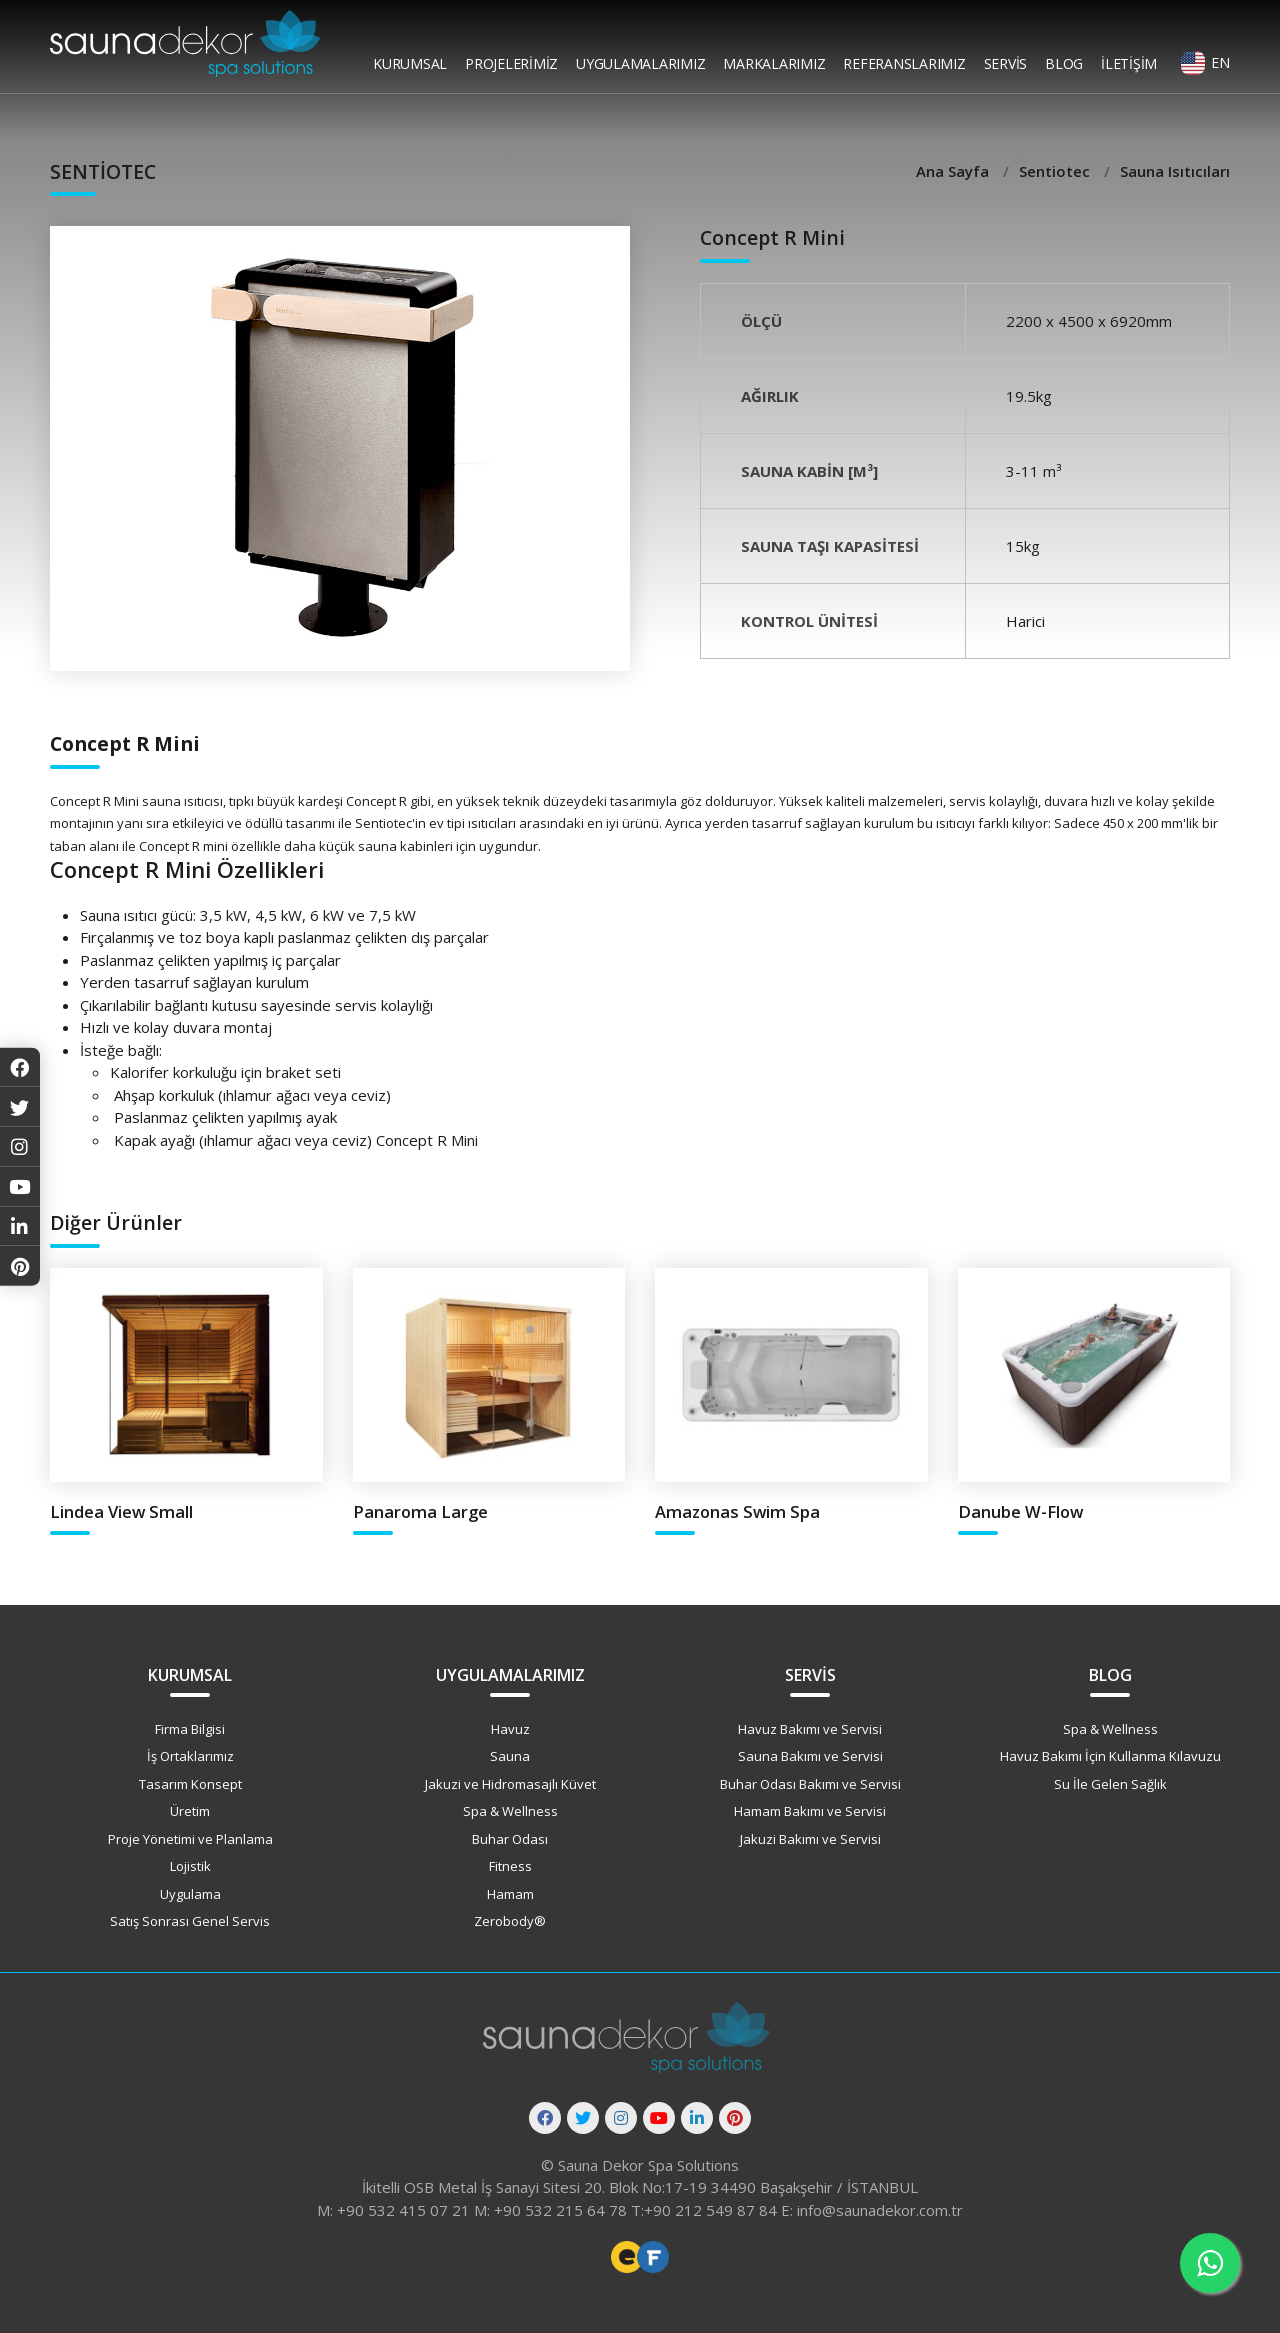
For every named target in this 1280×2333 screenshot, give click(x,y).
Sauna (510, 1756)
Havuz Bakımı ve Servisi (810, 1729)
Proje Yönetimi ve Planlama (190, 1839)
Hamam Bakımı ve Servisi (810, 1811)
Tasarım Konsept (190, 1784)
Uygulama (190, 1894)
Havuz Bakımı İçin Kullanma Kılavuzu (1110, 1756)
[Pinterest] (735, 2118)
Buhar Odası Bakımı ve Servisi (810, 1784)
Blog (1064, 63)
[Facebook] (545, 2118)
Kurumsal (410, 63)
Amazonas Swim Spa (737, 1511)
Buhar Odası (510, 1839)
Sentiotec (1056, 171)
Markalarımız (774, 63)
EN (1220, 62)
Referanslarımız (904, 63)
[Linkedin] (697, 2118)
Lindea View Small (121, 1511)
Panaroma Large (420, 1511)
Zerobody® (510, 1921)
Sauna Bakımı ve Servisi (810, 1756)
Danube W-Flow (1020, 1511)
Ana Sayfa (954, 171)
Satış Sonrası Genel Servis (190, 1921)
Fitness (510, 1866)
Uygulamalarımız (640, 63)
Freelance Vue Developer (653, 2257)
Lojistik (190, 1866)
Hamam (510, 1894)
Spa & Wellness (510, 1811)
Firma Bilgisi (190, 1729)
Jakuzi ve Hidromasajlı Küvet (510, 1784)
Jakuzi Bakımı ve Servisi (810, 1839)
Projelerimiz (511, 63)
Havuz (510, 1729)
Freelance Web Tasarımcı (627, 2257)
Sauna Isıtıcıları (1175, 171)
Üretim (190, 1811)
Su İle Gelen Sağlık (1110, 1784)
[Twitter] (583, 2118)
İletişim (1129, 63)
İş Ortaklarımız (190, 1756)
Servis (1006, 63)
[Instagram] (621, 2118)
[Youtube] (659, 2118)
